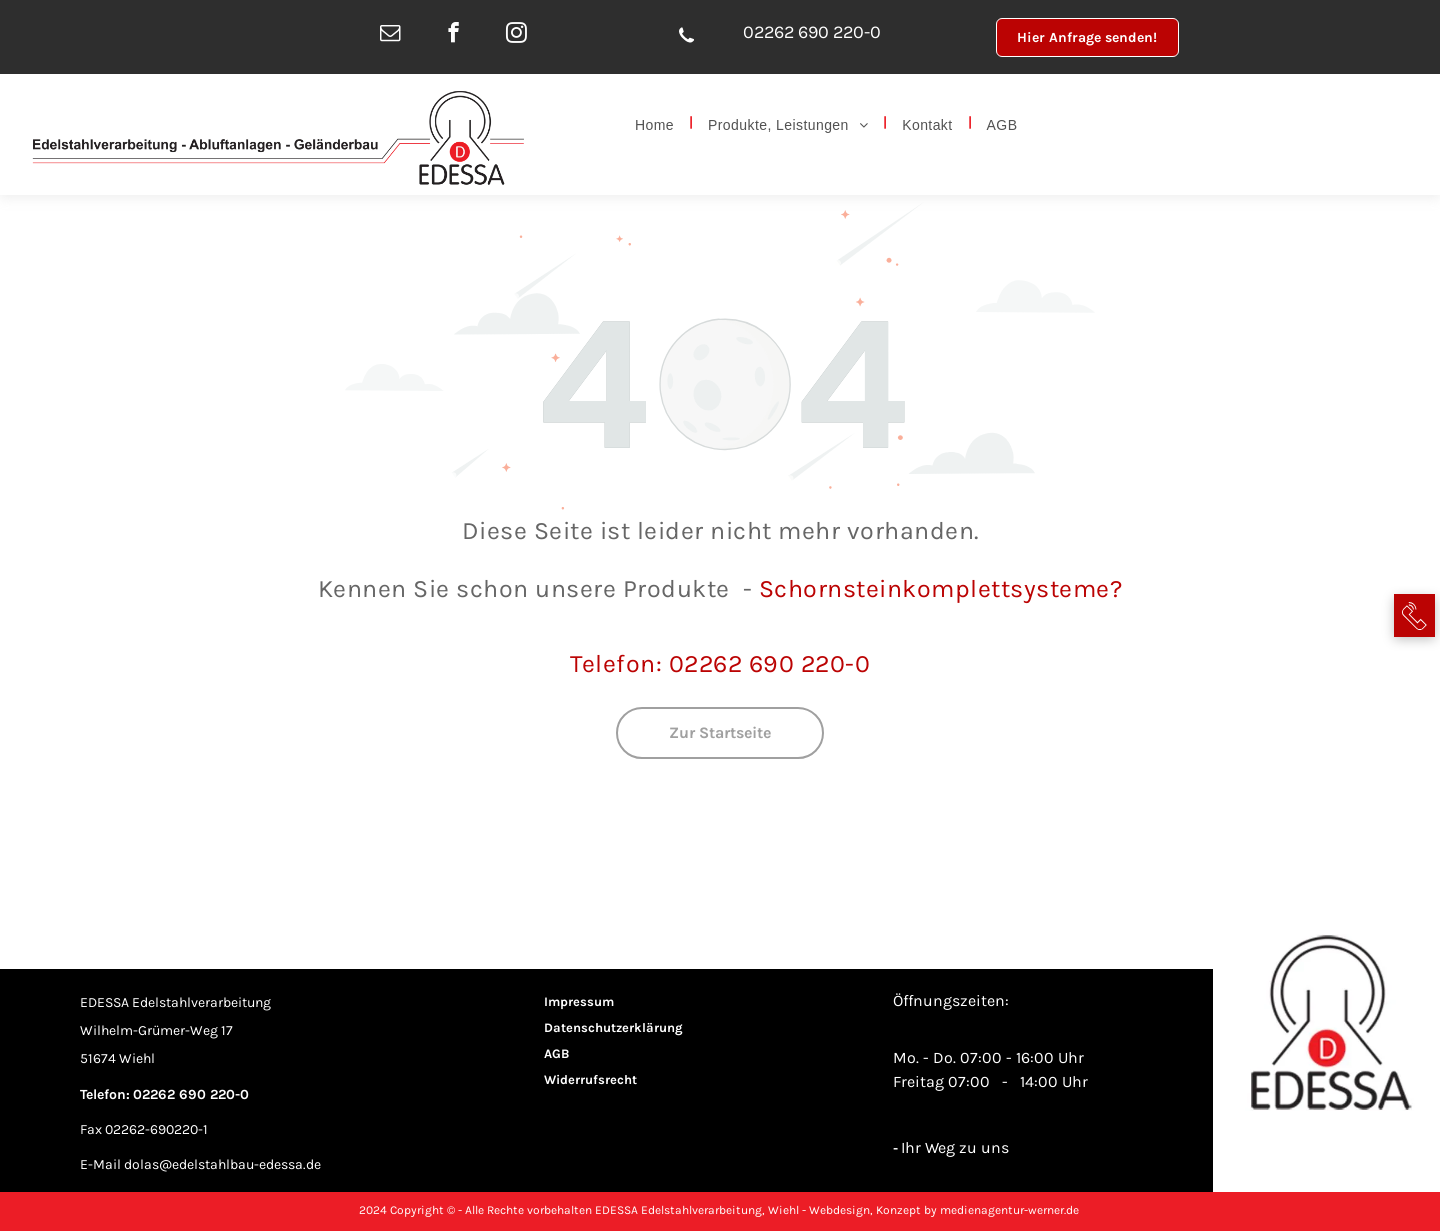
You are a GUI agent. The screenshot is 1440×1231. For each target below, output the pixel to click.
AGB (556, 1053)
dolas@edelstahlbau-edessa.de (222, 1164)
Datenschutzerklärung (613, 1027)
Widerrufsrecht (590, 1079)
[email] (390, 35)
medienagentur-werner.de (1009, 1210)
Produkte (676, 588)
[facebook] (453, 35)
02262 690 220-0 (812, 32)
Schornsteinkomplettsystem (928, 588)
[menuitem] (656, 123)
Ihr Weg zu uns (955, 1147)
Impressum (579, 1001)
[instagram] (516, 35)
